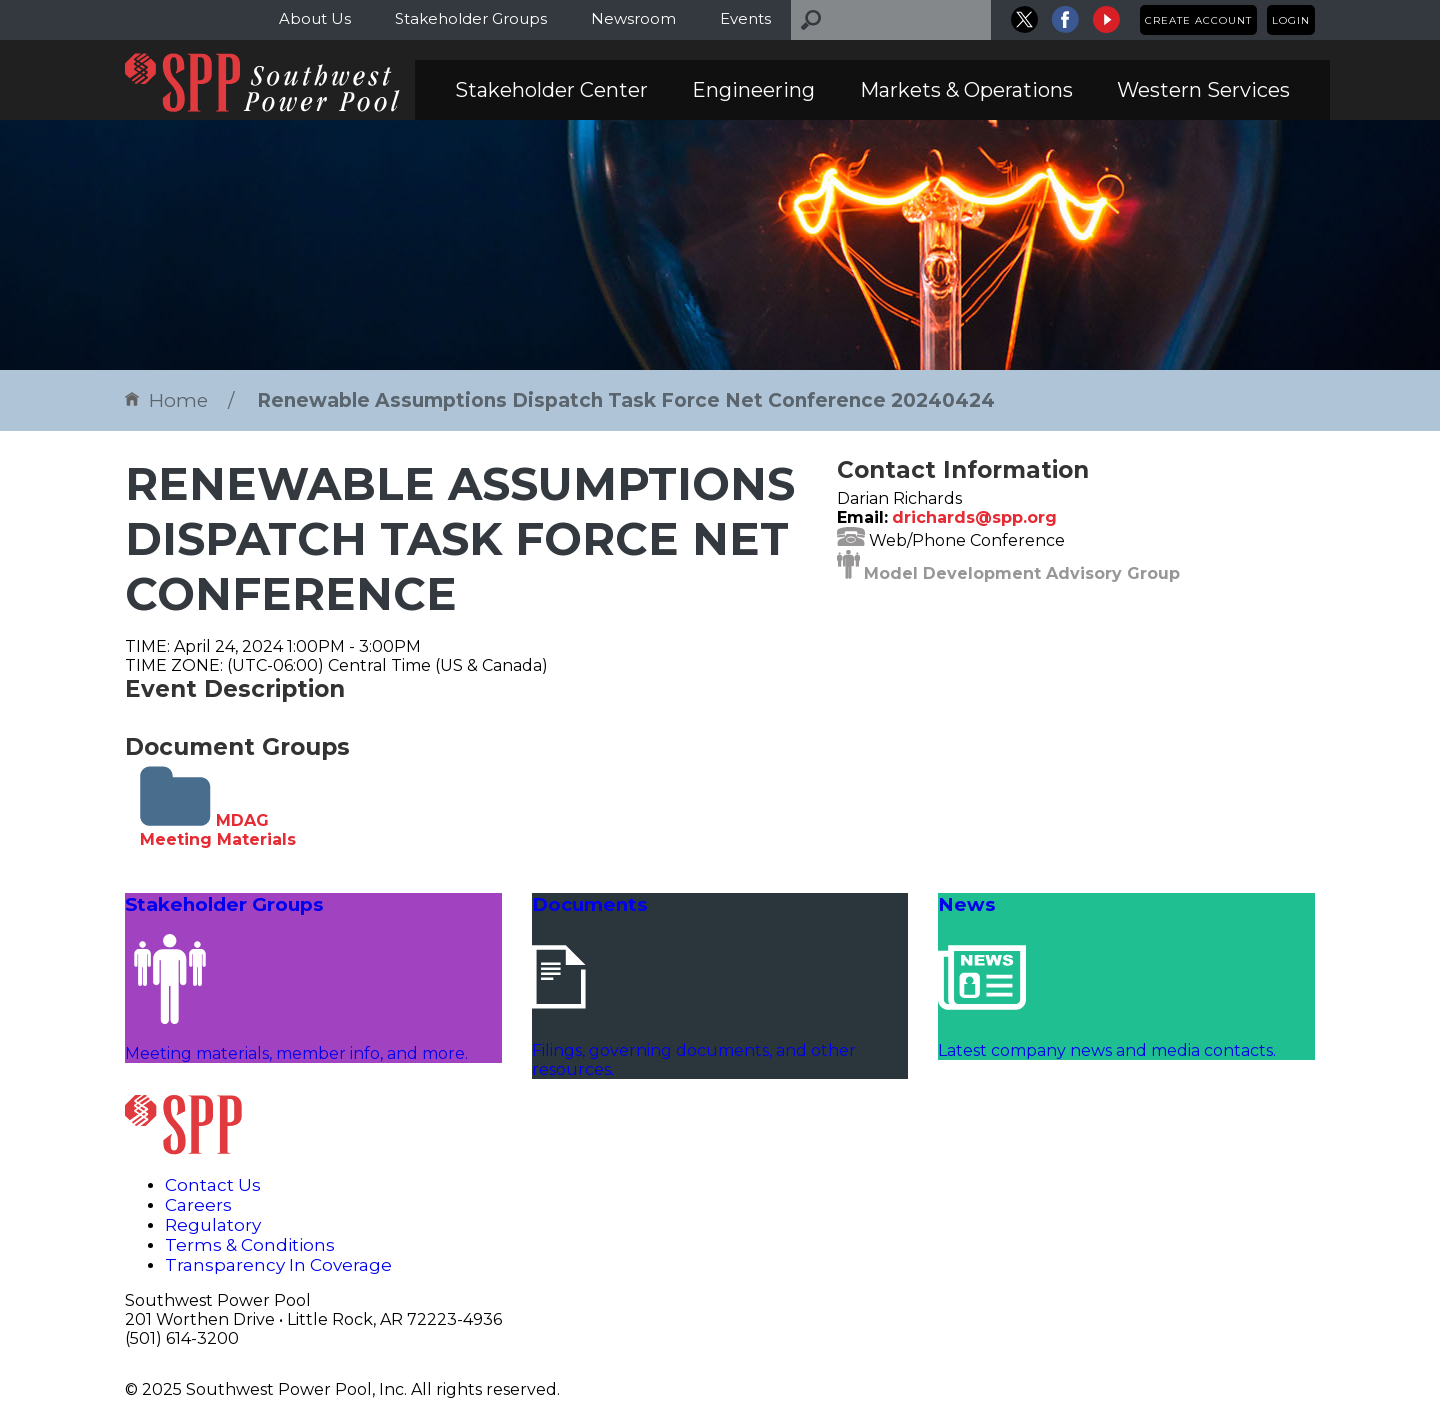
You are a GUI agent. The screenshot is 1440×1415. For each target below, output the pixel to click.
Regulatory (213, 1225)
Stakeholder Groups (471, 18)
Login (1291, 20)
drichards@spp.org (974, 517)
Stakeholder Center (551, 90)
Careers (198, 1205)
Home (166, 400)
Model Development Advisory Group (1022, 573)
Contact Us (213, 1185)
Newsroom (633, 18)
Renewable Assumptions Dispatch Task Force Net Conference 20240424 (626, 400)
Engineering (753, 90)
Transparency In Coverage (278, 1265)
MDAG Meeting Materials (218, 830)
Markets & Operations (966, 90)
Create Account (1198, 20)
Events (745, 18)
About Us (315, 18)
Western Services (1203, 90)
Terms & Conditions (250, 1245)
